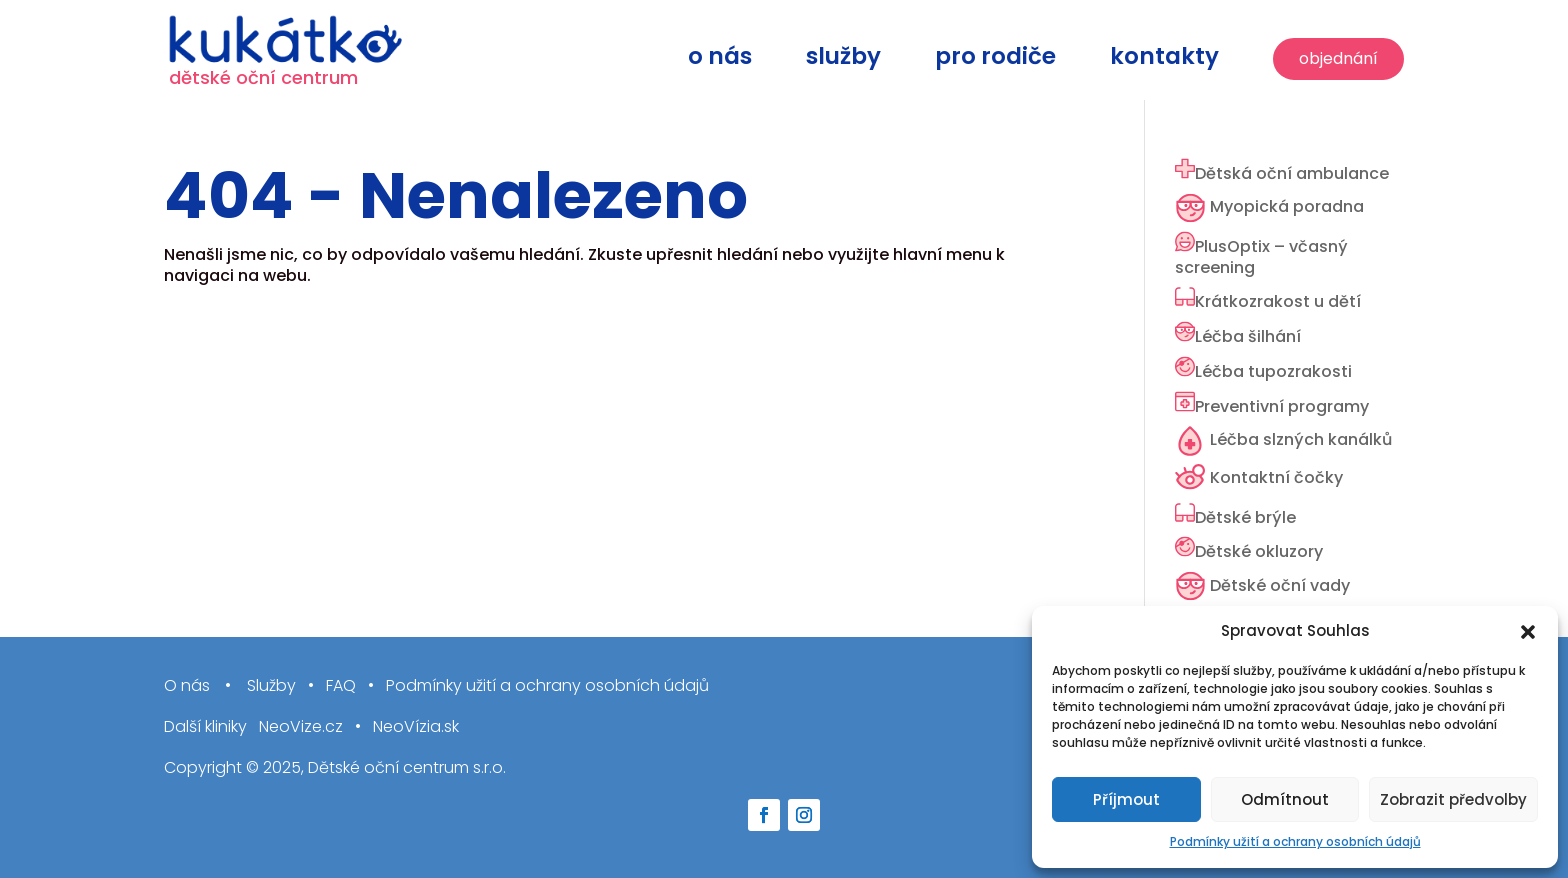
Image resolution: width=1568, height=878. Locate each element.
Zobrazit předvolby (1453, 799)
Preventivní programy (1282, 406)
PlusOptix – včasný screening (1261, 257)
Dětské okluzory (1259, 551)
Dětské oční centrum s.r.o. (407, 767)
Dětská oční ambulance (1292, 173)
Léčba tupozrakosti (1273, 371)
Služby (843, 60)
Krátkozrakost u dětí (1278, 301)
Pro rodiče (995, 60)
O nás (720, 60)
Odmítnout (1285, 799)
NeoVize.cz (301, 727)
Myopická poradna (1287, 206)
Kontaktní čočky (1276, 477)
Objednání (1338, 58)
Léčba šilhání (1248, 336)
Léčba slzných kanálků (1301, 439)
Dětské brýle (1245, 517)
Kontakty (1164, 60)
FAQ (341, 686)
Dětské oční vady (1280, 585)
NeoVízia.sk (416, 727)
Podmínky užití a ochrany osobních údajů (1295, 841)
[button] (1528, 632)
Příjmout (1126, 799)
